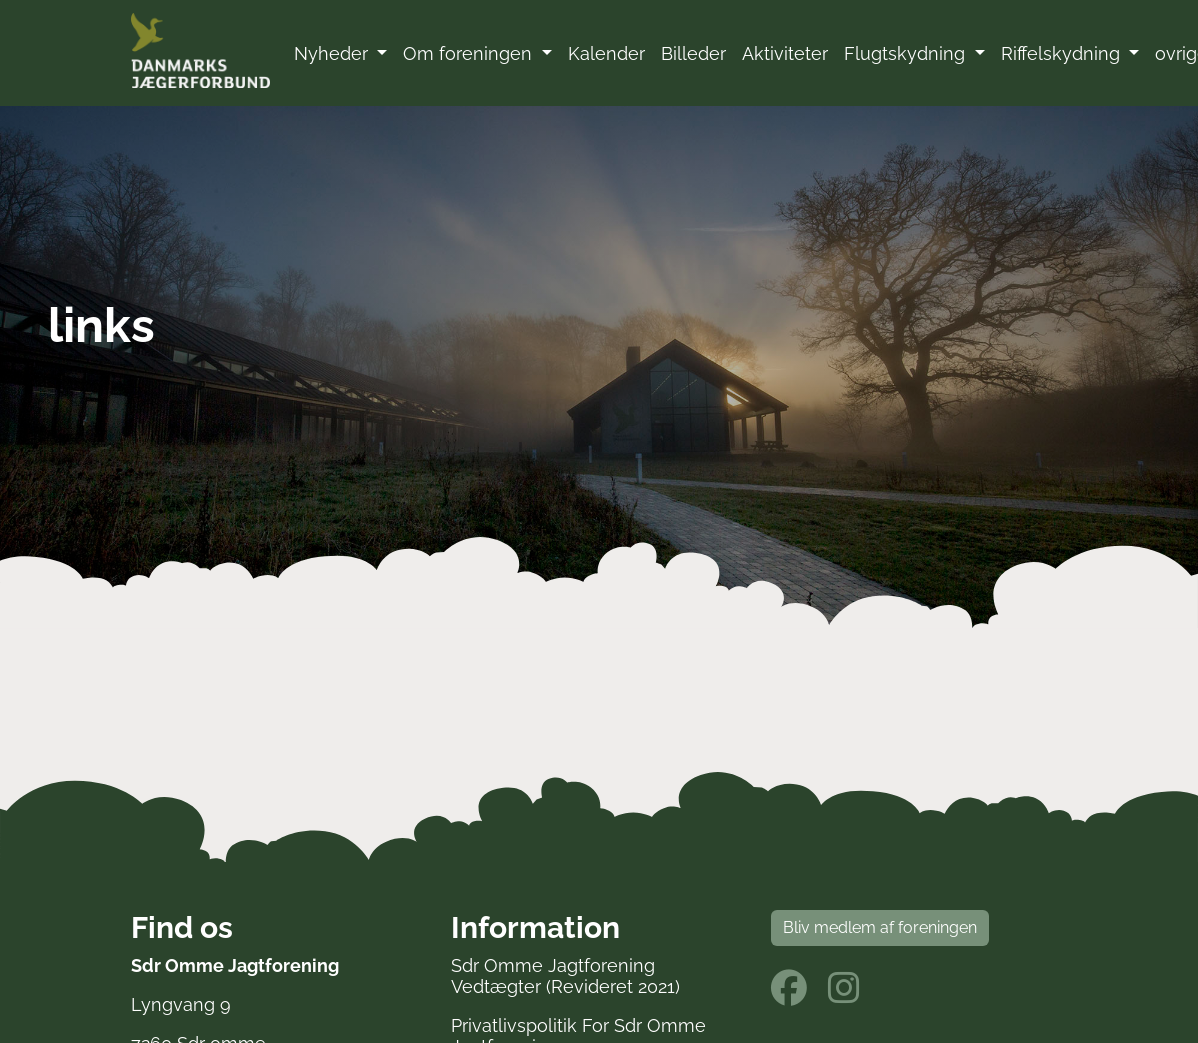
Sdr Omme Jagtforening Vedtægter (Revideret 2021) (565, 976)
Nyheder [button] (333, 53)
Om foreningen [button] (470, 53)
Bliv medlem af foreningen (880, 927)
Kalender (606, 53)
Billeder (693, 53)
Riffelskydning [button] (1063, 53)
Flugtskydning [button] (907, 53)
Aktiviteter (785, 53)
